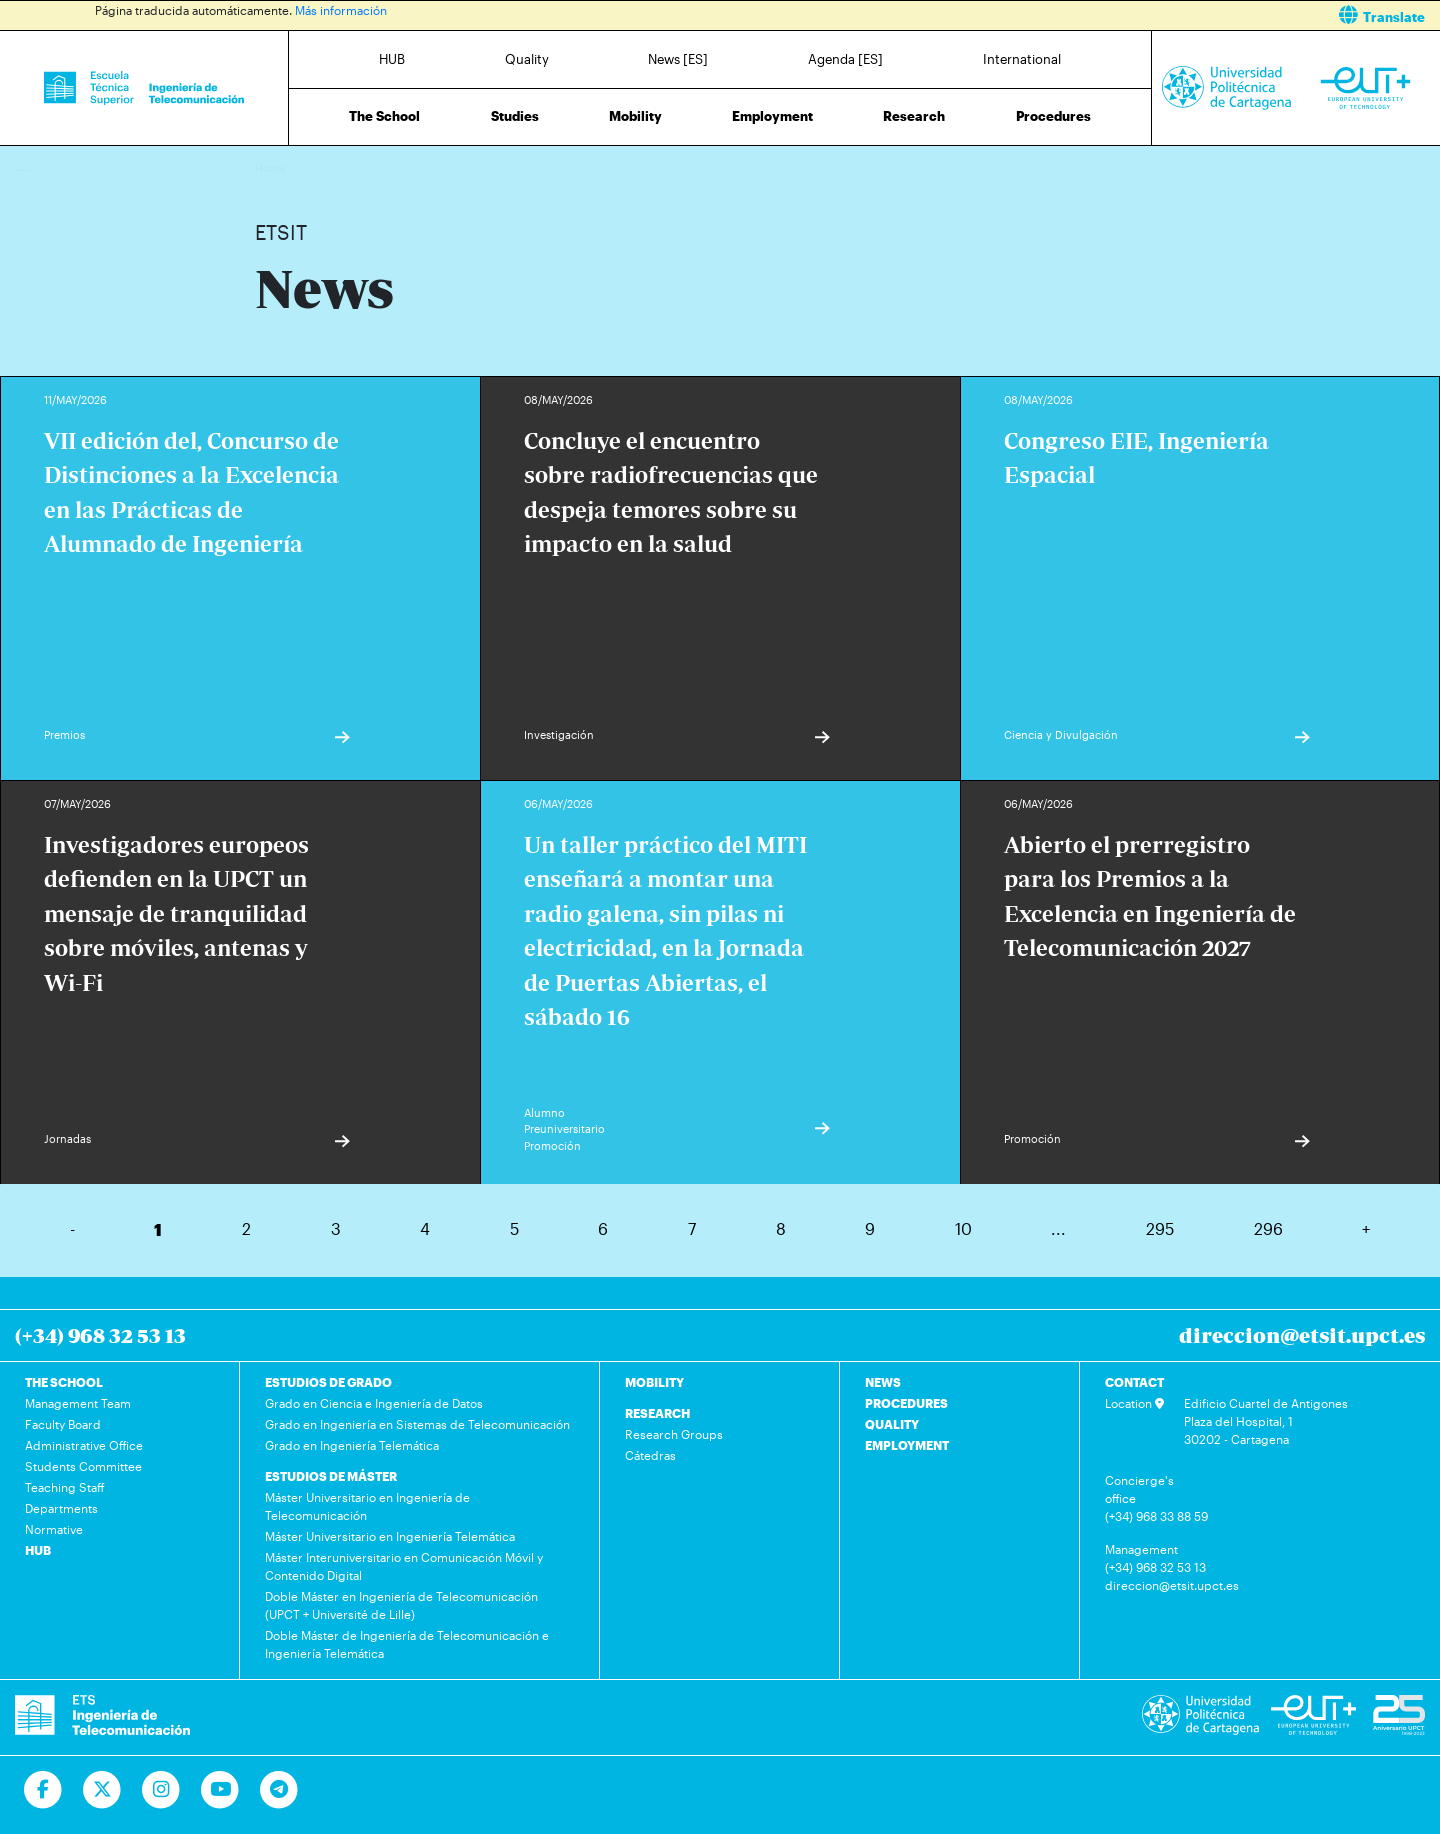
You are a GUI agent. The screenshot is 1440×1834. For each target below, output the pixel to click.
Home (272, 167)
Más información (341, 10)
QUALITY (892, 1424)
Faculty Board (63, 1424)
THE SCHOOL (64, 1382)
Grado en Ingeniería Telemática (352, 1445)
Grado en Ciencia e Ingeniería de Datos (374, 1403)
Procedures (1053, 116)
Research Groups (674, 1434)
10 (963, 1228)
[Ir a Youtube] (220, 1790)
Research (914, 116)
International (1022, 59)
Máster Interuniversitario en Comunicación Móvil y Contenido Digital (404, 1566)
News (310, 167)
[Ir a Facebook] (43, 1790)
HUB (392, 59)
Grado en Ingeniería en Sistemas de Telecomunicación (417, 1424)
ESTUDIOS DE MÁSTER (331, 1476)
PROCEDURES (906, 1403)
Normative (54, 1529)
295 (1160, 1228)
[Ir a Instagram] (161, 1790)
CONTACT (1134, 1382)
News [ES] (678, 59)
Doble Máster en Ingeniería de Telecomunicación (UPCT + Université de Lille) (401, 1605)
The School (384, 116)
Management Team (78, 1403)
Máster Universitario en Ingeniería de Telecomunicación (367, 1506)
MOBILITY (654, 1382)
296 (1268, 1228)
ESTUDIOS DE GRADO (328, 1382)
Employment (772, 116)
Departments (61, 1508)
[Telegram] (279, 1790)
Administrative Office (84, 1445)
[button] (1087, 15)
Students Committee (83, 1466)
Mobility (635, 116)
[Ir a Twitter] (102, 1790)
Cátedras (650, 1455)
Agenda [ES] (845, 59)
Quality (527, 59)
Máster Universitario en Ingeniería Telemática (390, 1536)
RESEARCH (657, 1413)
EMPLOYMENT (907, 1445)
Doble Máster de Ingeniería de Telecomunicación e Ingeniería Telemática (407, 1644)
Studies (515, 116)
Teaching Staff (65, 1487)
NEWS (883, 1382)
